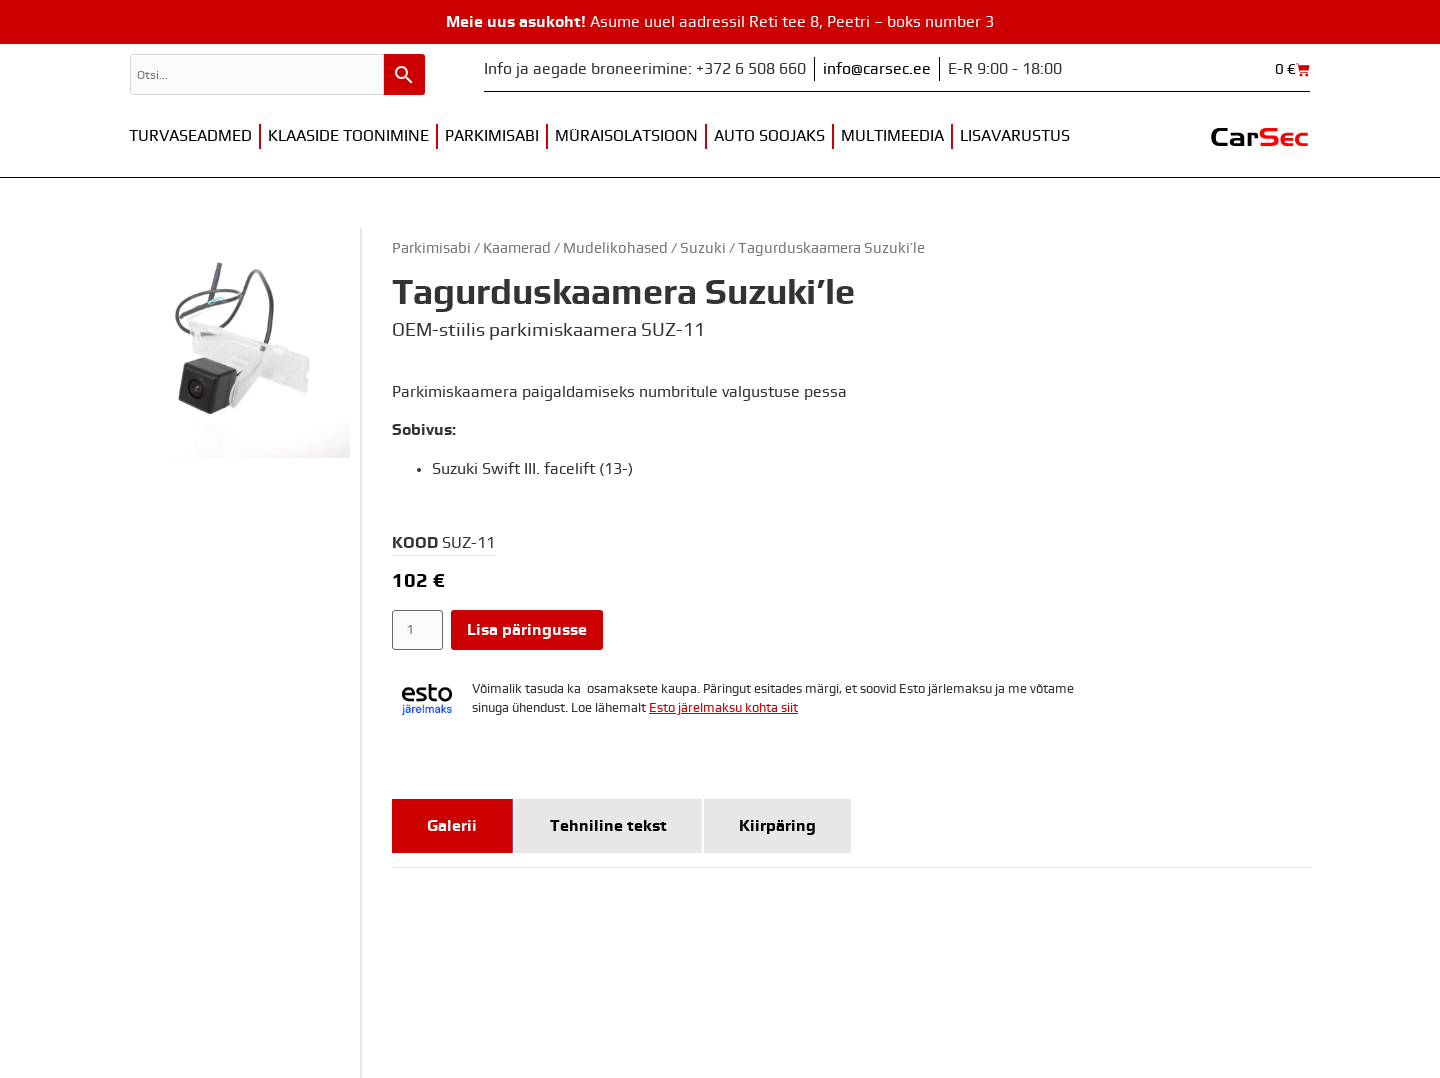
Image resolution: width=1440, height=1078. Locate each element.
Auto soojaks (769, 136)
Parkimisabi (492, 136)
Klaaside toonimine (348, 136)
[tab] (452, 826)
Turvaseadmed (190, 136)
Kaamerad (517, 248)
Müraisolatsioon (626, 136)
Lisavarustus (1015, 136)
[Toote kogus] (417, 630)
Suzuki (703, 248)
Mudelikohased (615, 248)
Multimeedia (892, 136)
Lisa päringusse (527, 630)
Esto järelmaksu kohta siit (723, 708)
